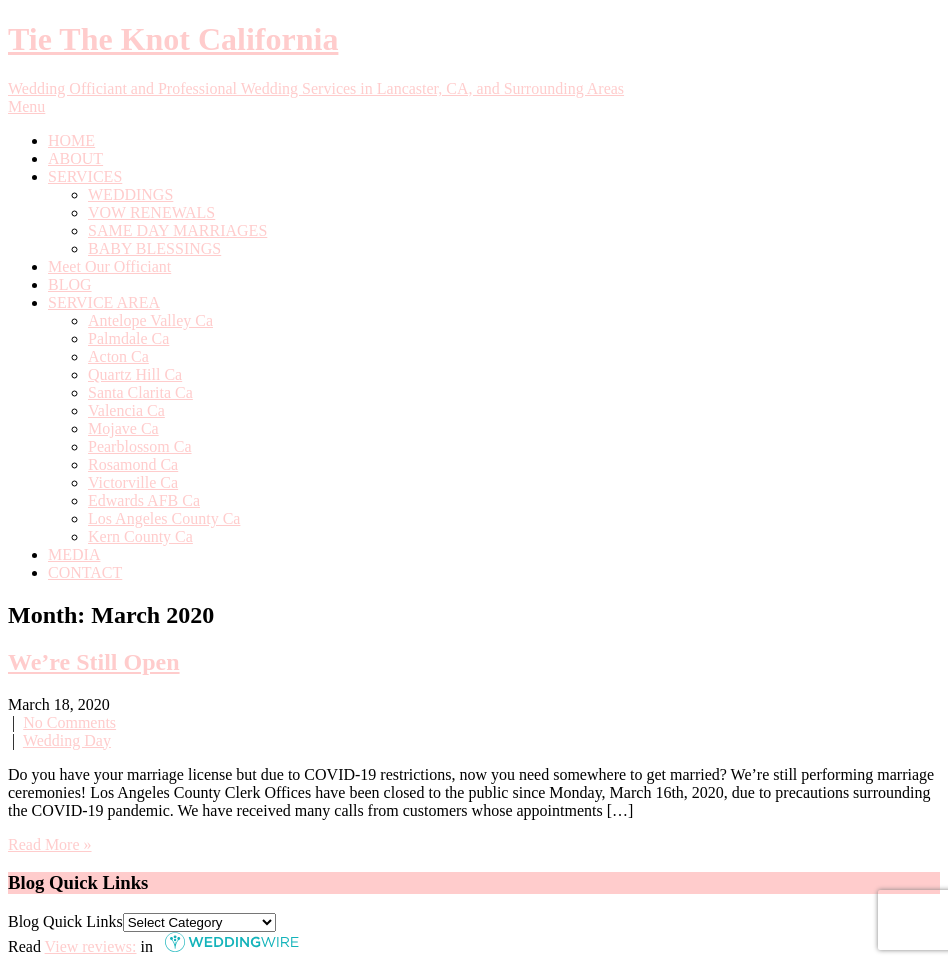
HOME (71, 140)
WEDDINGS (130, 194)
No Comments (69, 722)
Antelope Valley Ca (150, 320)
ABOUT (75, 158)
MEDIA (74, 554)
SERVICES (85, 176)
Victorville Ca (133, 482)
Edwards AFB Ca (144, 500)
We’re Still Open (94, 662)
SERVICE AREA (104, 302)
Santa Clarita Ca (140, 392)
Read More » (50, 844)
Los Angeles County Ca (164, 518)
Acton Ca (118, 356)
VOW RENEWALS (151, 212)
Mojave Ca (123, 428)
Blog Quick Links (65, 921)
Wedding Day (67, 740)
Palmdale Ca (128, 338)
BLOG (70, 284)
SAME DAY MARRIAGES (177, 230)
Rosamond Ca (133, 464)
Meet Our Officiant (109, 266)
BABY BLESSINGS (154, 248)
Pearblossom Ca (140, 446)
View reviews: (91, 946)
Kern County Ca (140, 536)
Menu (26, 106)
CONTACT (85, 572)
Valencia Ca (126, 410)
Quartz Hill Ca (135, 374)
